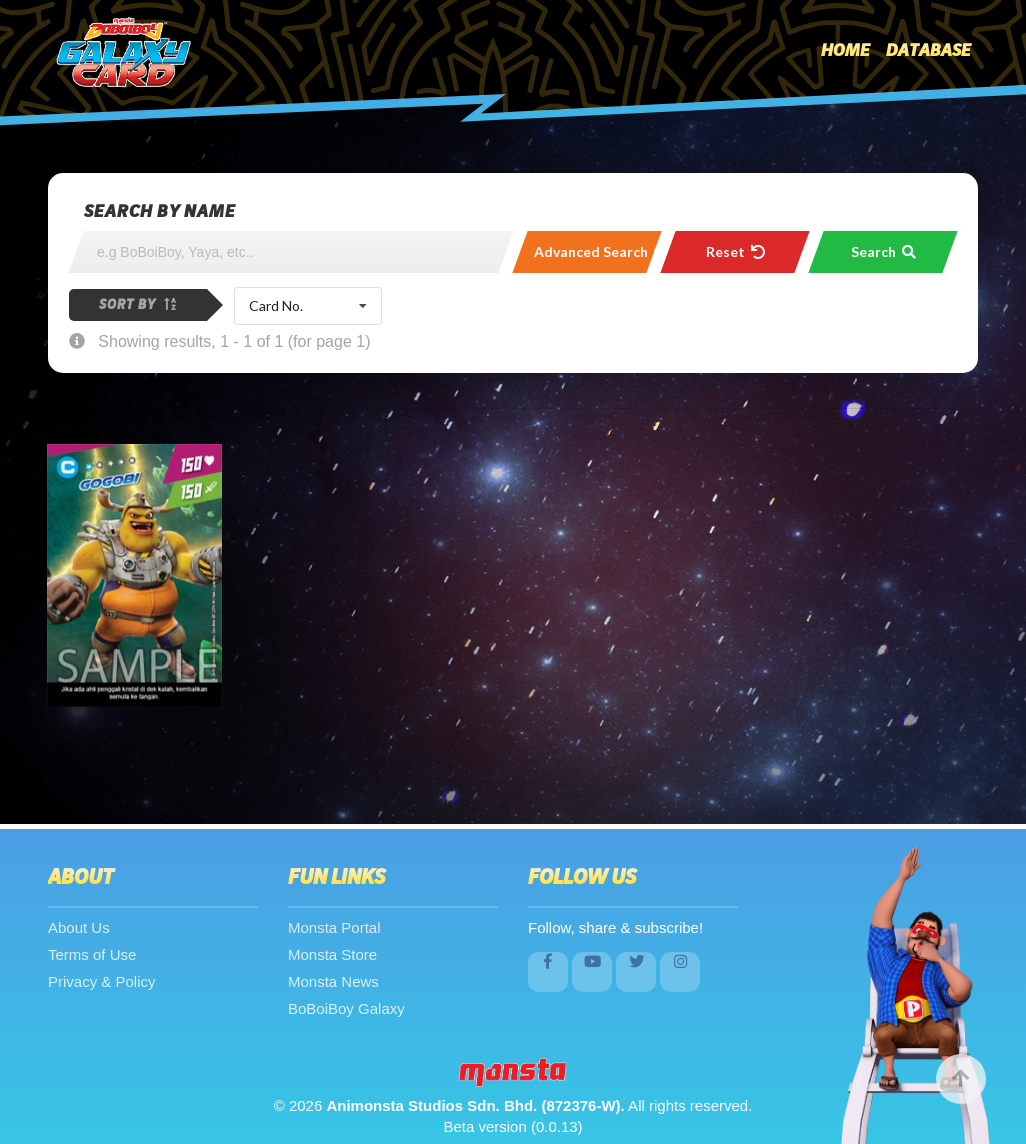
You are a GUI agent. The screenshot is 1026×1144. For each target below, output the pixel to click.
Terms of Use (92, 954)
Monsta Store (332, 954)
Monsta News (333, 981)
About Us (79, 927)
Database (928, 51)
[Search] (291, 252)
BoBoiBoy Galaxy (346, 1008)
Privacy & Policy (102, 981)
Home (845, 51)
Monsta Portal (334, 927)
